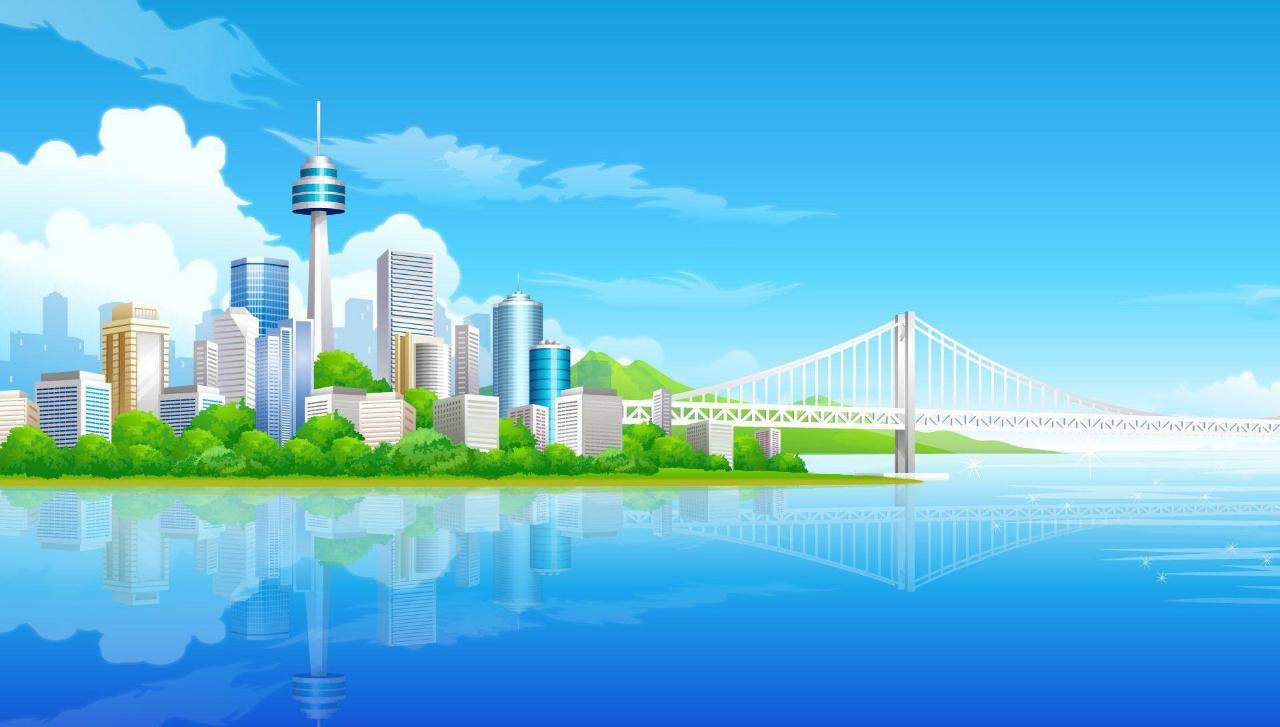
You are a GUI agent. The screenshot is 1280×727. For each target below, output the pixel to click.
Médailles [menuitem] (143, 353)
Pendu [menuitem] (435, 353)
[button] (215, 291)
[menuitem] (214, 353)
